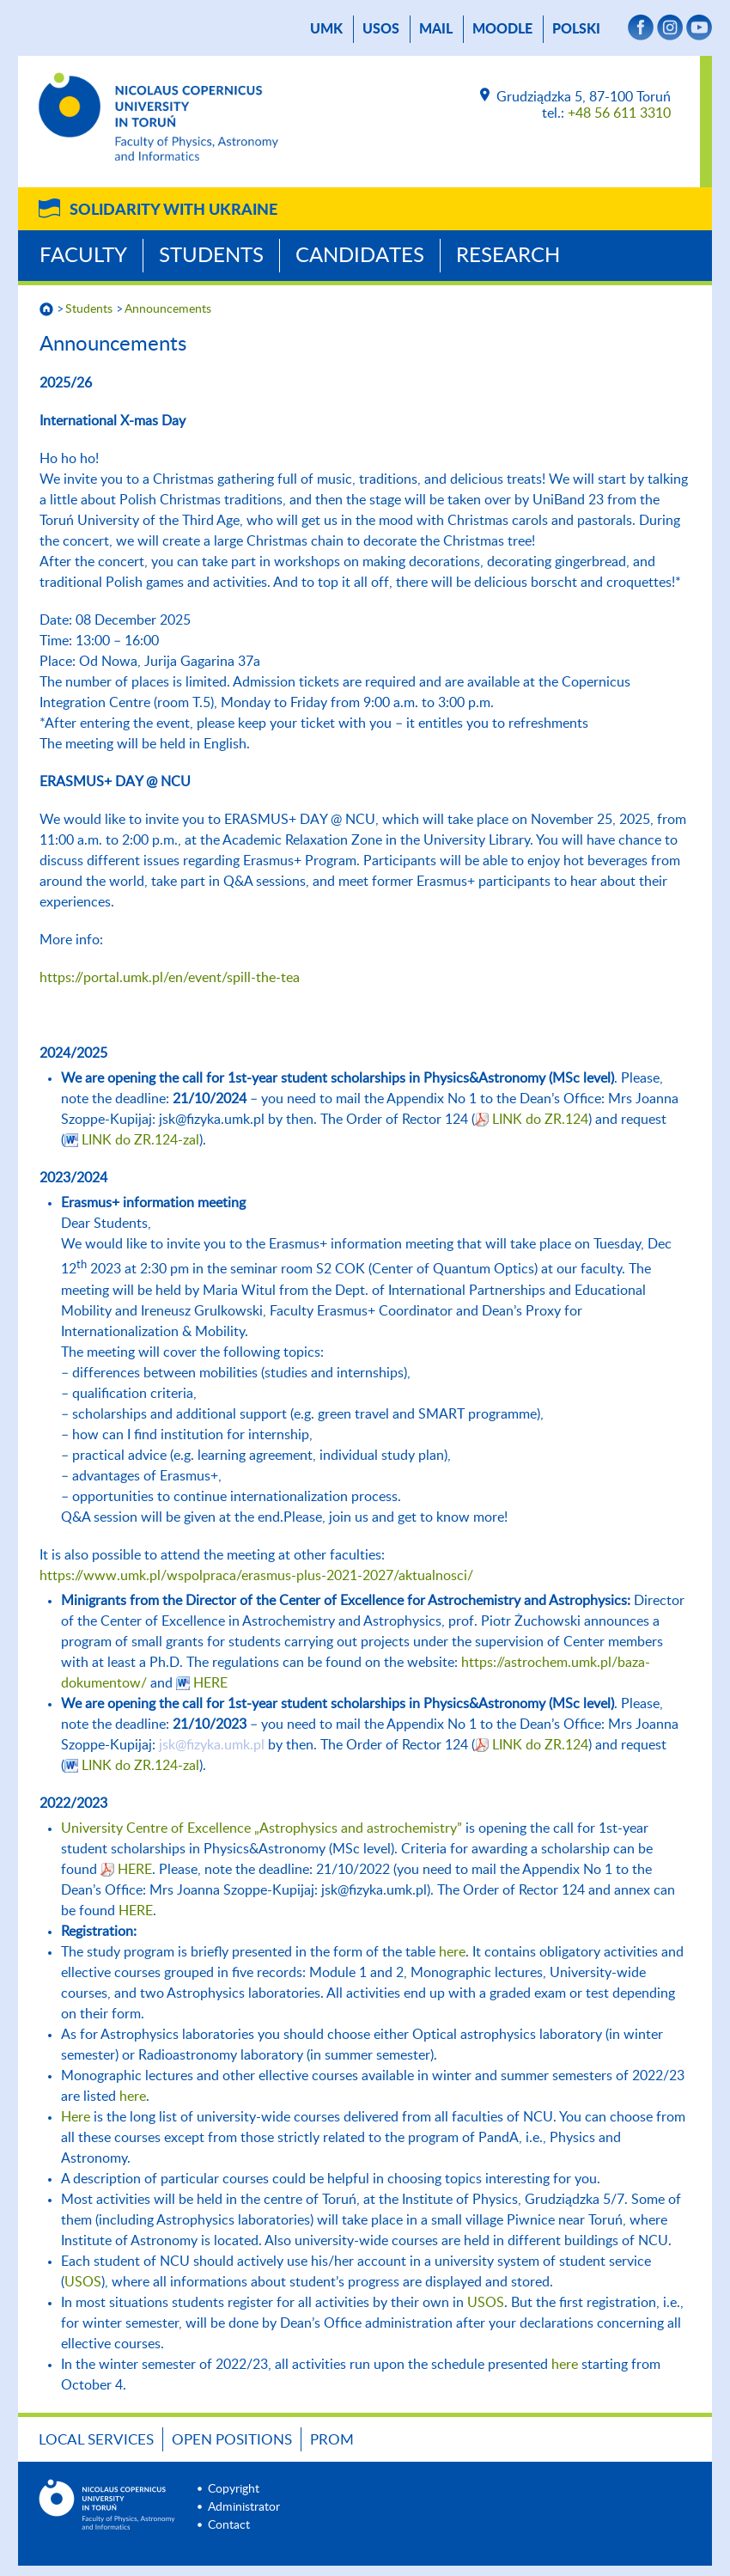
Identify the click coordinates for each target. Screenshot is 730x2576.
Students (211, 256)
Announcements (168, 309)
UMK (326, 29)
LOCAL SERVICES (96, 2440)
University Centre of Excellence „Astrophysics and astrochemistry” (261, 1828)
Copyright (233, 2489)
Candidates (359, 256)
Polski (576, 29)
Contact (229, 2525)
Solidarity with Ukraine (173, 210)
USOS (380, 29)
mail (436, 29)
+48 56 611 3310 (619, 113)
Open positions (232, 2440)
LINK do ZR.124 (540, 1119)
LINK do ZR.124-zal (140, 1140)
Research (508, 256)
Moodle (502, 29)
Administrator (244, 2507)
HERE (210, 1683)
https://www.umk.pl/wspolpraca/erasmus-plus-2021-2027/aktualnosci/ (256, 1576)
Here (75, 2117)
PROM (332, 2440)
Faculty (83, 256)
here (452, 1952)
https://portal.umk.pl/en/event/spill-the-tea (170, 978)
